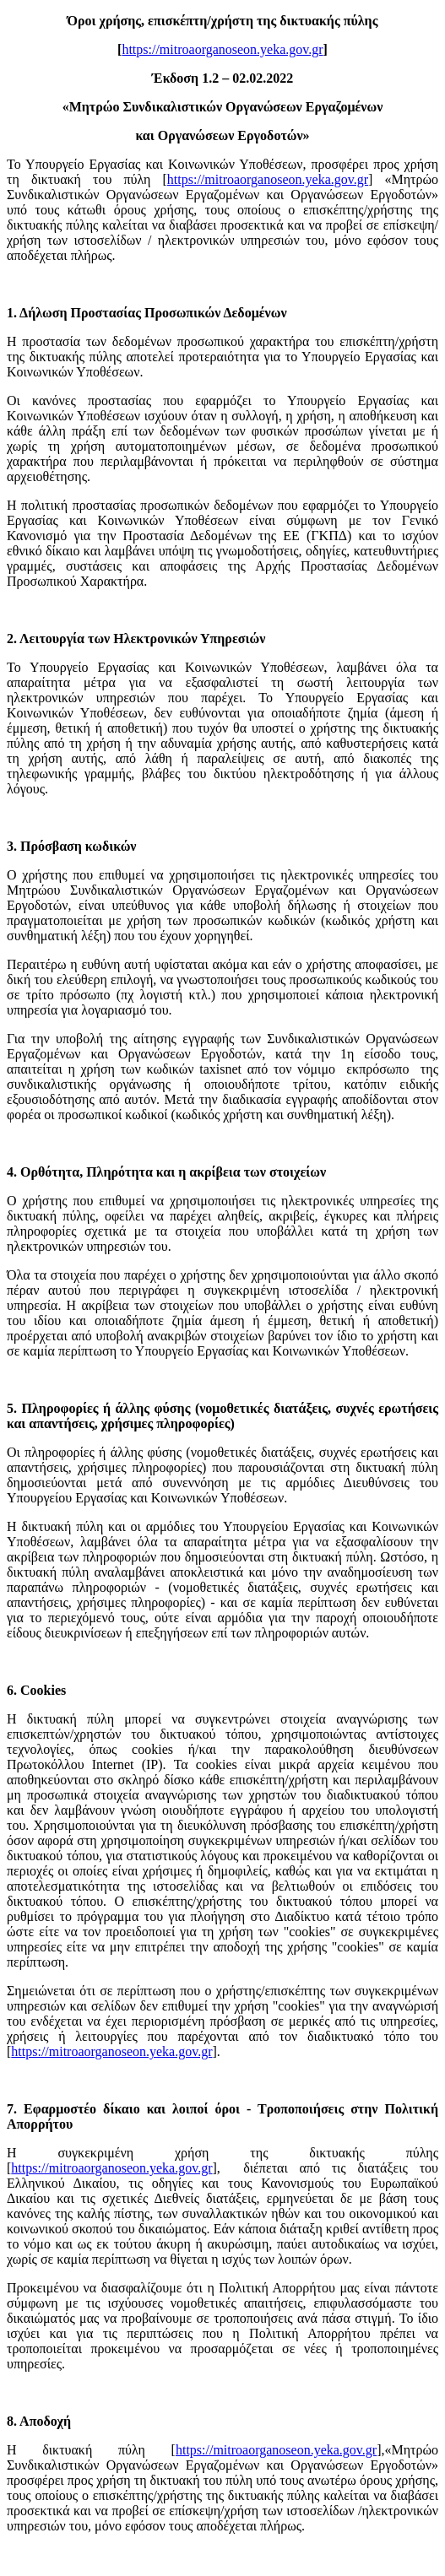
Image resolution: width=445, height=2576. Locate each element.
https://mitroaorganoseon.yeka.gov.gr (222, 49)
